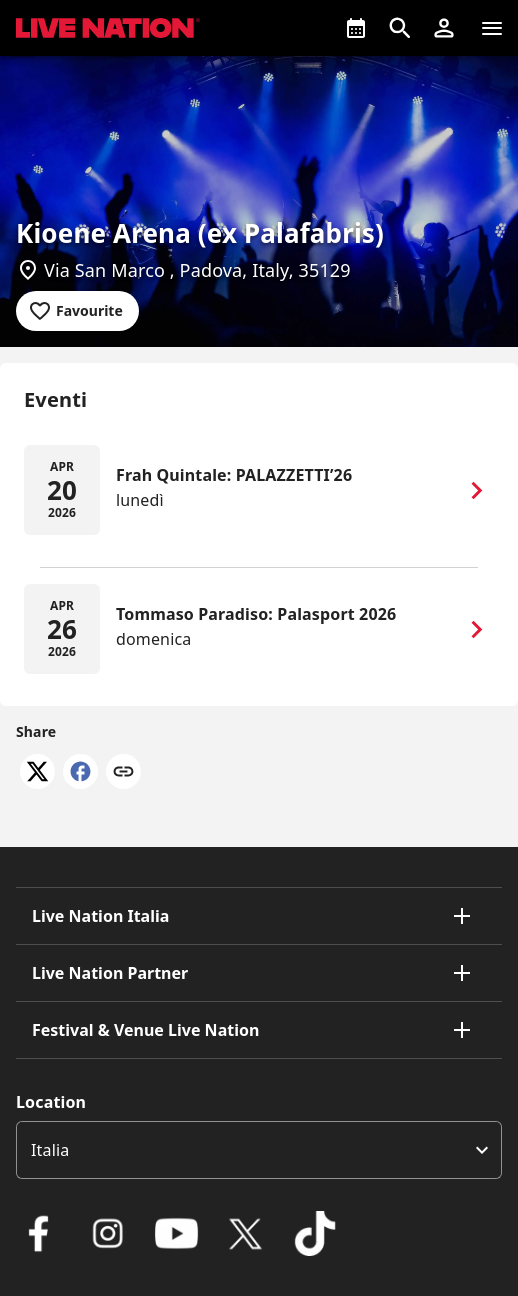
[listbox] (259, 1150)
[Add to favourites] (77, 311)
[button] (444, 28)
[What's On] (356, 28)
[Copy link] (123, 773)
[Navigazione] (492, 28)
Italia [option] (50, 1150)
